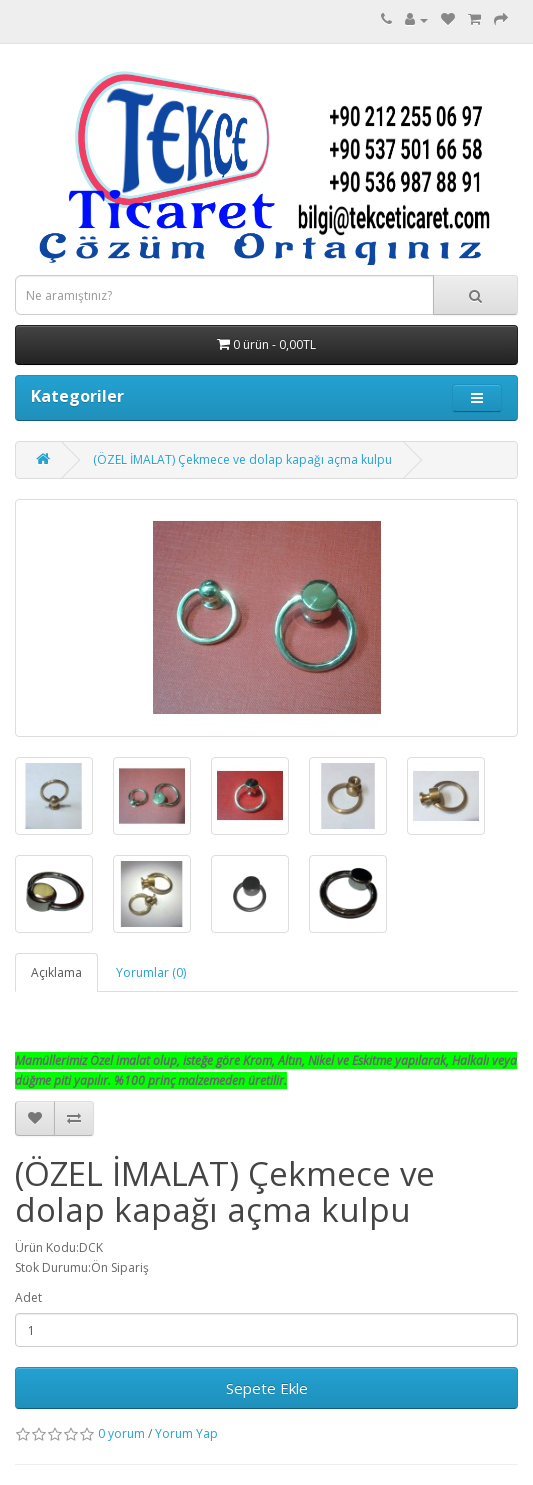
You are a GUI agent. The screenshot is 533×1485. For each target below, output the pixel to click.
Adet (28, 1297)
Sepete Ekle (267, 1388)
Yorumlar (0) (151, 972)
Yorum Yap (186, 1433)
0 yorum (121, 1433)
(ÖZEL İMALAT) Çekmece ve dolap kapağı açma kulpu (242, 459)
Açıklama (56, 972)
